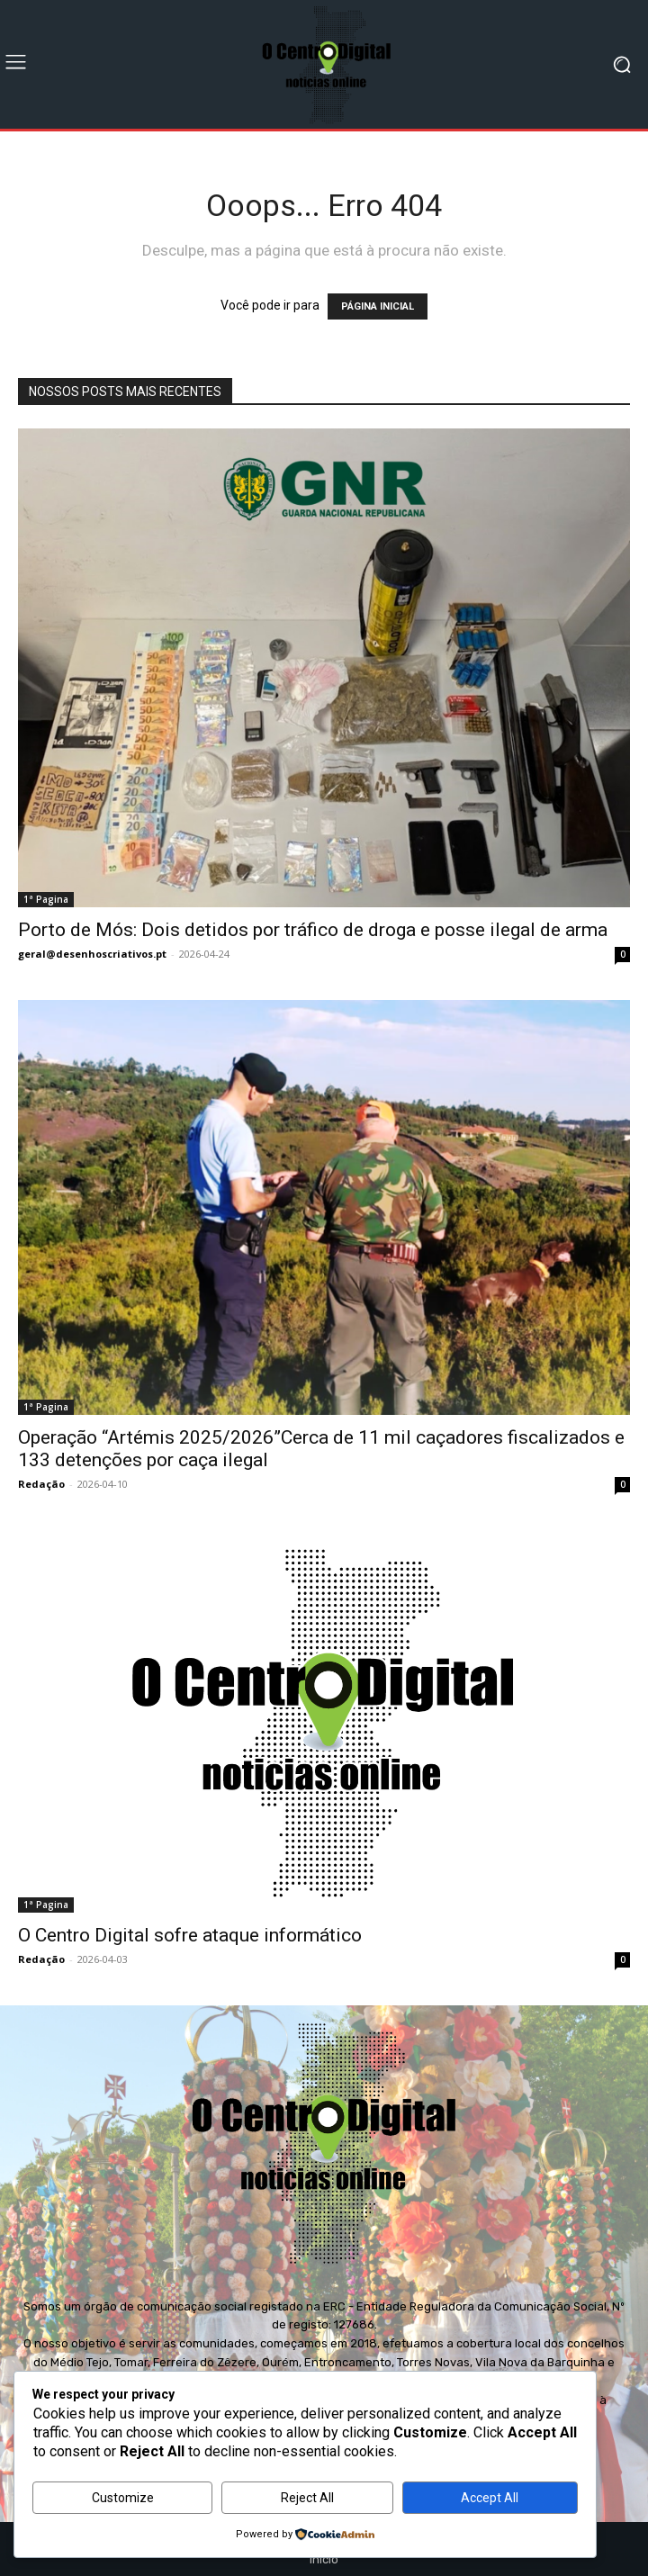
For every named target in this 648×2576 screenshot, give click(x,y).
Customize (123, 2497)
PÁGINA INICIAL (377, 306)
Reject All (307, 2497)
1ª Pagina (45, 899)
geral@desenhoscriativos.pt (92, 953)
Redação (41, 1484)
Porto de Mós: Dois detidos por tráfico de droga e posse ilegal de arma (313, 930)
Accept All (489, 2497)
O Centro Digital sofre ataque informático (190, 1935)
